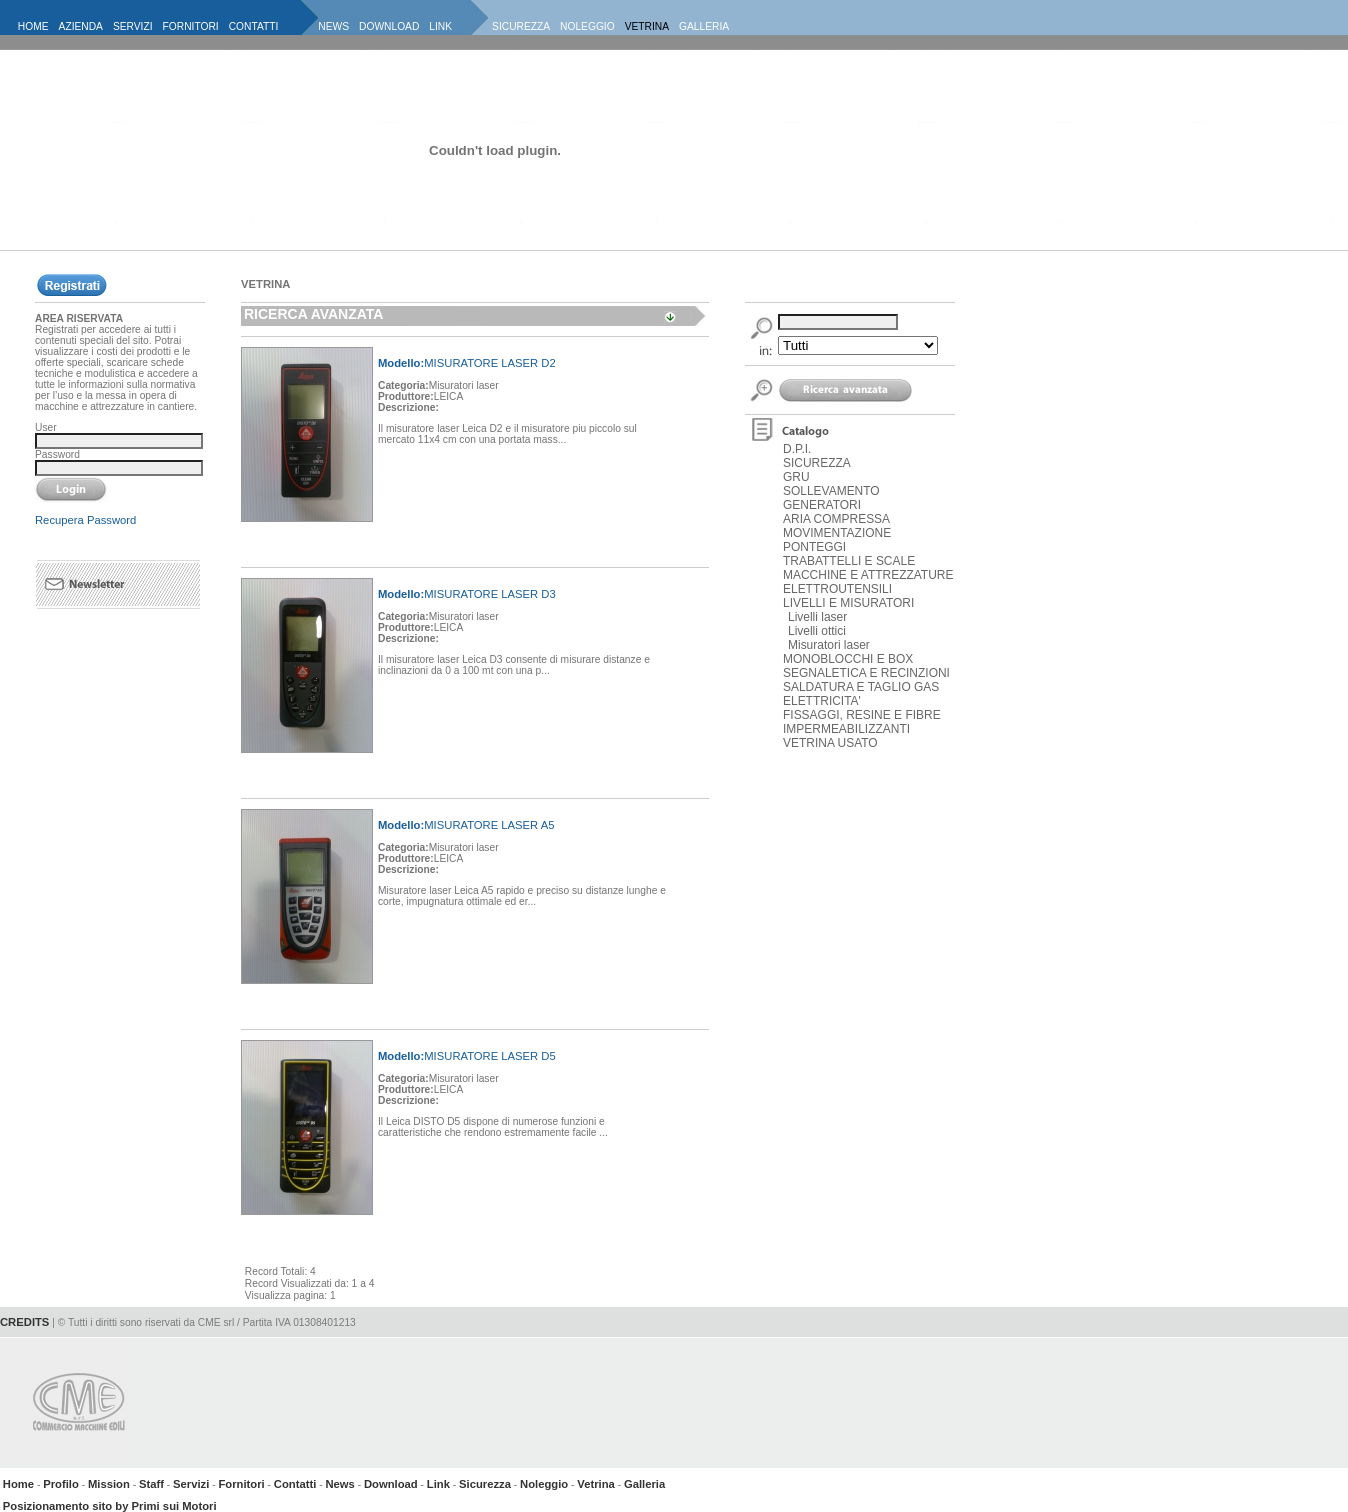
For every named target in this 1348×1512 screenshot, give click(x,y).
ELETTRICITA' (822, 701)
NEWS (333, 26)
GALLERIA (704, 26)
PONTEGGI (814, 547)
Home (18, 1484)
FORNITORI (191, 26)
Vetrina (596, 1484)
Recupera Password (85, 520)
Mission (109, 1484)
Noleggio (544, 1484)
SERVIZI (133, 26)
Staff (151, 1484)
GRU (796, 477)
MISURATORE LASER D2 (467, 363)
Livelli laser (817, 617)
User (46, 427)
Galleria (644, 1484)
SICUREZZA (521, 26)
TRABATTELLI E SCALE (849, 561)
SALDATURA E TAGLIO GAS (861, 687)
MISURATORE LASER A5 (466, 825)
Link (438, 1484)
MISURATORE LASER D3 (467, 594)
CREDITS (24, 1322)
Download (391, 1484)
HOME (33, 26)
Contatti (295, 1484)
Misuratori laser (829, 645)
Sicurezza (485, 1484)
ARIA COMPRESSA (836, 519)
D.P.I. (797, 449)
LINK (440, 26)
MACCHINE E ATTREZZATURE (868, 575)
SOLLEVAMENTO (831, 491)
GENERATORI (822, 505)
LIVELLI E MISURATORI (848, 603)
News (339, 1484)
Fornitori (241, 1484)
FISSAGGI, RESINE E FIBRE (862, 715)
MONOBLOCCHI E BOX (848, 659)
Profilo (61, 1484)
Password (57, 454)
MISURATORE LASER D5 (467, 1056)
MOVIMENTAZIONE (837, 533)
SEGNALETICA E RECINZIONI (866, 673)
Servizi (191, 1484)
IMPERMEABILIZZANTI (846, 729)
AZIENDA (81, 26)
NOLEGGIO (587, 26)
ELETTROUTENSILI (837, 589)
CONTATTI (254, 26)
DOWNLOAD (389, 26)
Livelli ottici (817, 631)
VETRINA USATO (830, 743)
